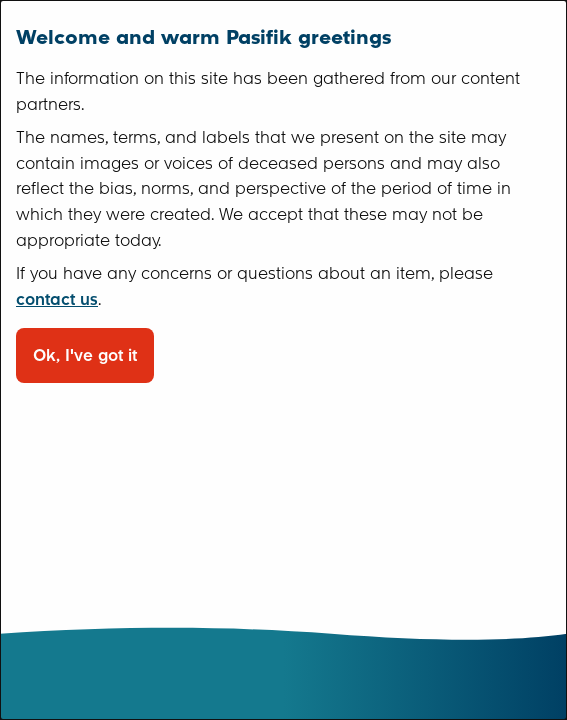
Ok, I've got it (85, 355)
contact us (57, 299)
